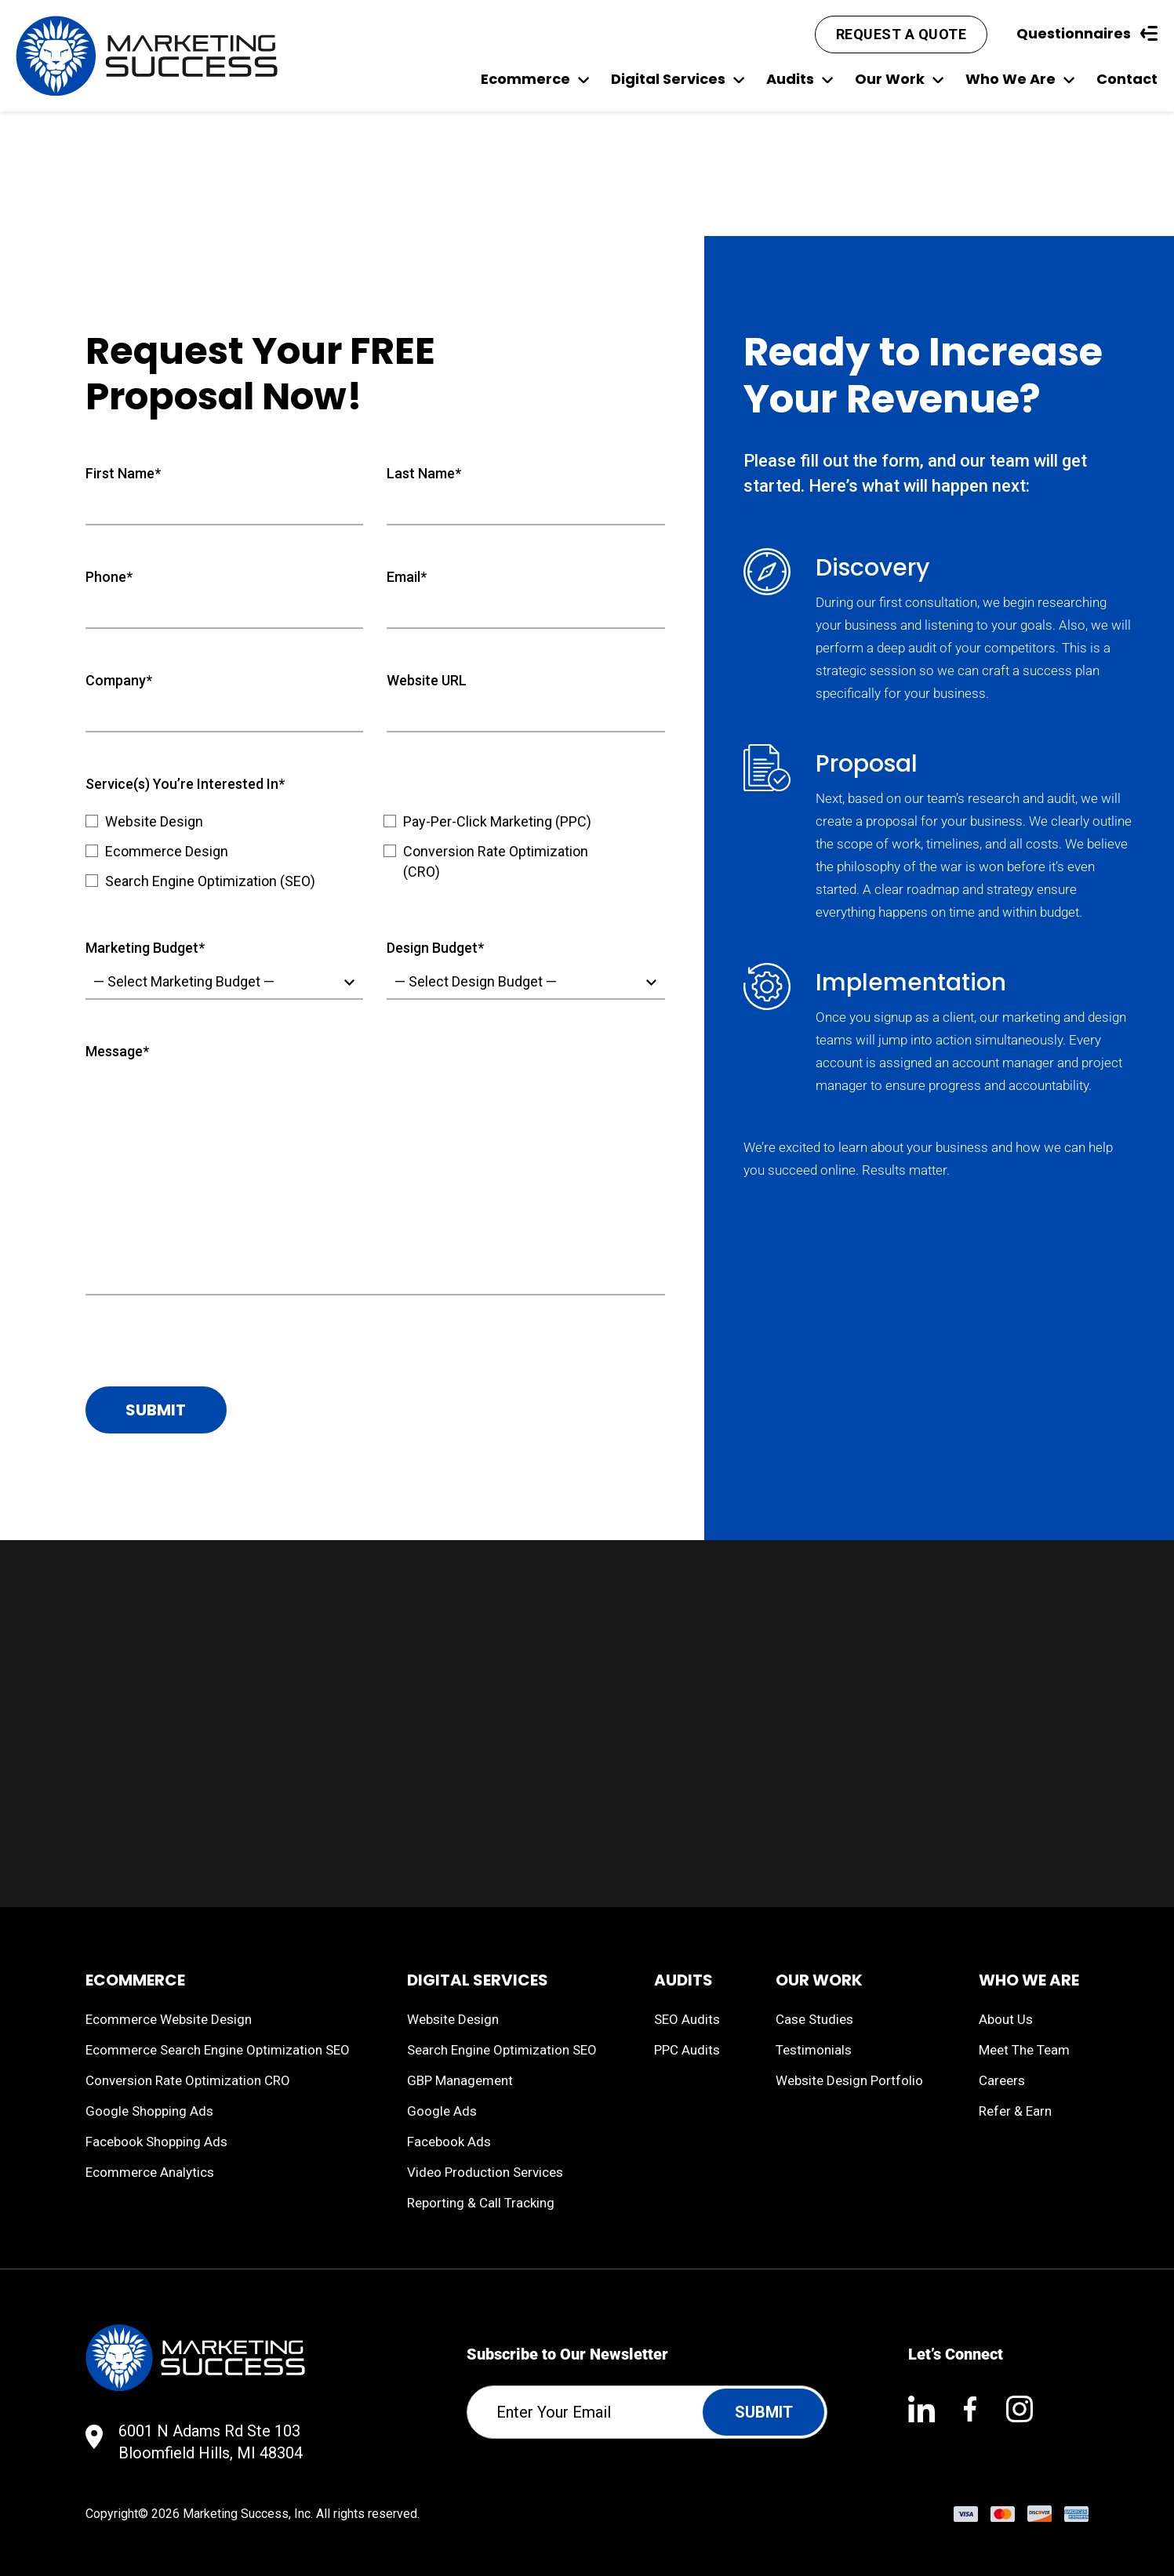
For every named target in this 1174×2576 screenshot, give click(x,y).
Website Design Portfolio (849, 2080)
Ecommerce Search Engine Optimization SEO (217, 2050)
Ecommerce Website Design (168, 2019)
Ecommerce (535, 79)
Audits (799, 79)
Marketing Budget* (145, 947)
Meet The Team (1024, 2050)
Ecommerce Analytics (149, 2172)
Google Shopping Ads (149, 2111)
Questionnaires (1087, 33)
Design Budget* (435, 947)
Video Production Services (485, 2172)
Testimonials (814, 2050)
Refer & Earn (1015, 2111)
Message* (117, 1051)
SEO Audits (687, 2019)
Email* (407, 577)
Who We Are (1019, 79)
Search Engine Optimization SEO (502, 2050)
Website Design (154, 821)
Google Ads (442, 2111)
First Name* (123, 473)
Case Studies (814, 2019)
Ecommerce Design (166, 851)
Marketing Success (236, 2513)
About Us (1006, 2019)
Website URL (427, 680)
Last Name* (424, 473)
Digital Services (677, 79)
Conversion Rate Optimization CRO (187, 2080)
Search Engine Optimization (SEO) (210, 881)
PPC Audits (687, 2050)
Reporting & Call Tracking (480, 2203)
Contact (1127, 79)
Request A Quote (901, 34)
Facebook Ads (449, 2141)
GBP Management (460, 2080)
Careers (1002, 2080)
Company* (118, 680)
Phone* (109, 577)
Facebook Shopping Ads (156, 2141)
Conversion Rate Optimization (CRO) (495, 861)
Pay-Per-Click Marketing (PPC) (497, 821)
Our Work (899, 79)
